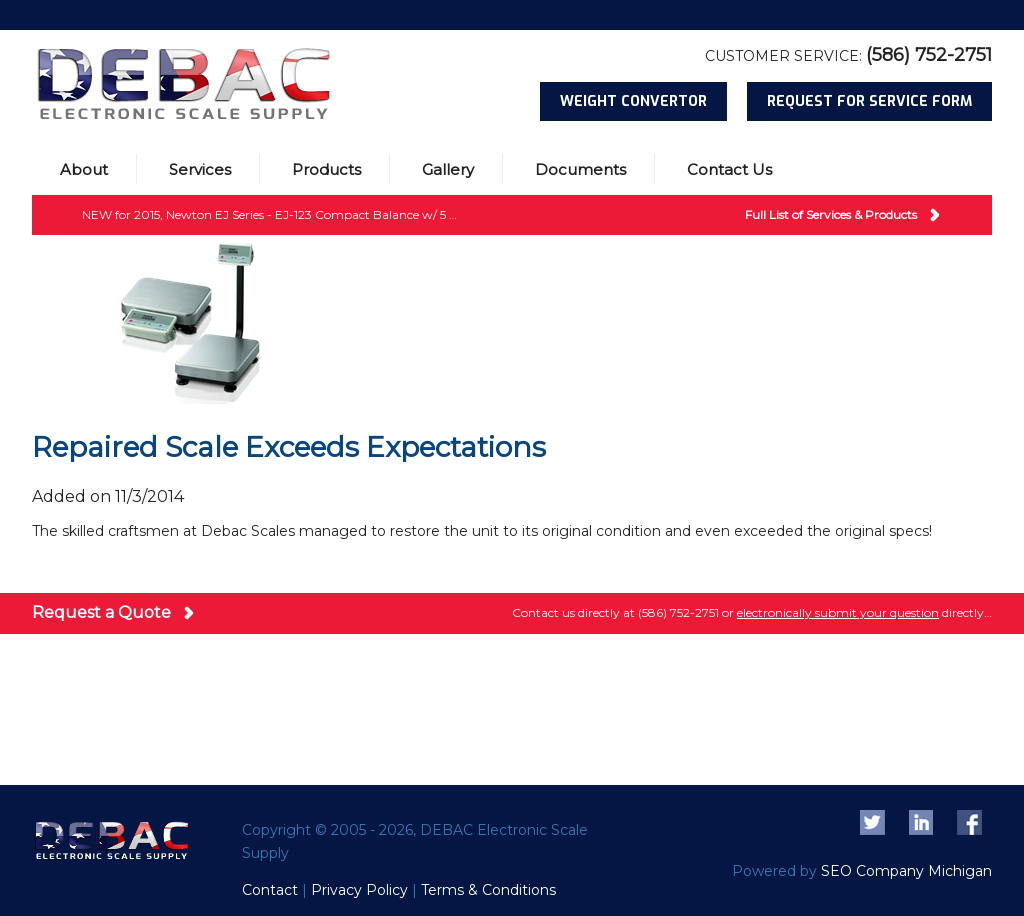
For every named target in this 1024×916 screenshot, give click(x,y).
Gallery (448, 169)
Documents (580, 169)
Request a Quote (101, 612)
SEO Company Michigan (906, 871)
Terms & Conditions (488, 890)
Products (326, 169)
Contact (270, 890)
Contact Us (729, 169)
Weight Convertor (633, 101)
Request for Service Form (869, 101)
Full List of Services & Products (831, 214)
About (84, 169)
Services (200, 169)
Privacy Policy (359, 890)
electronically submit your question (838, 612)
